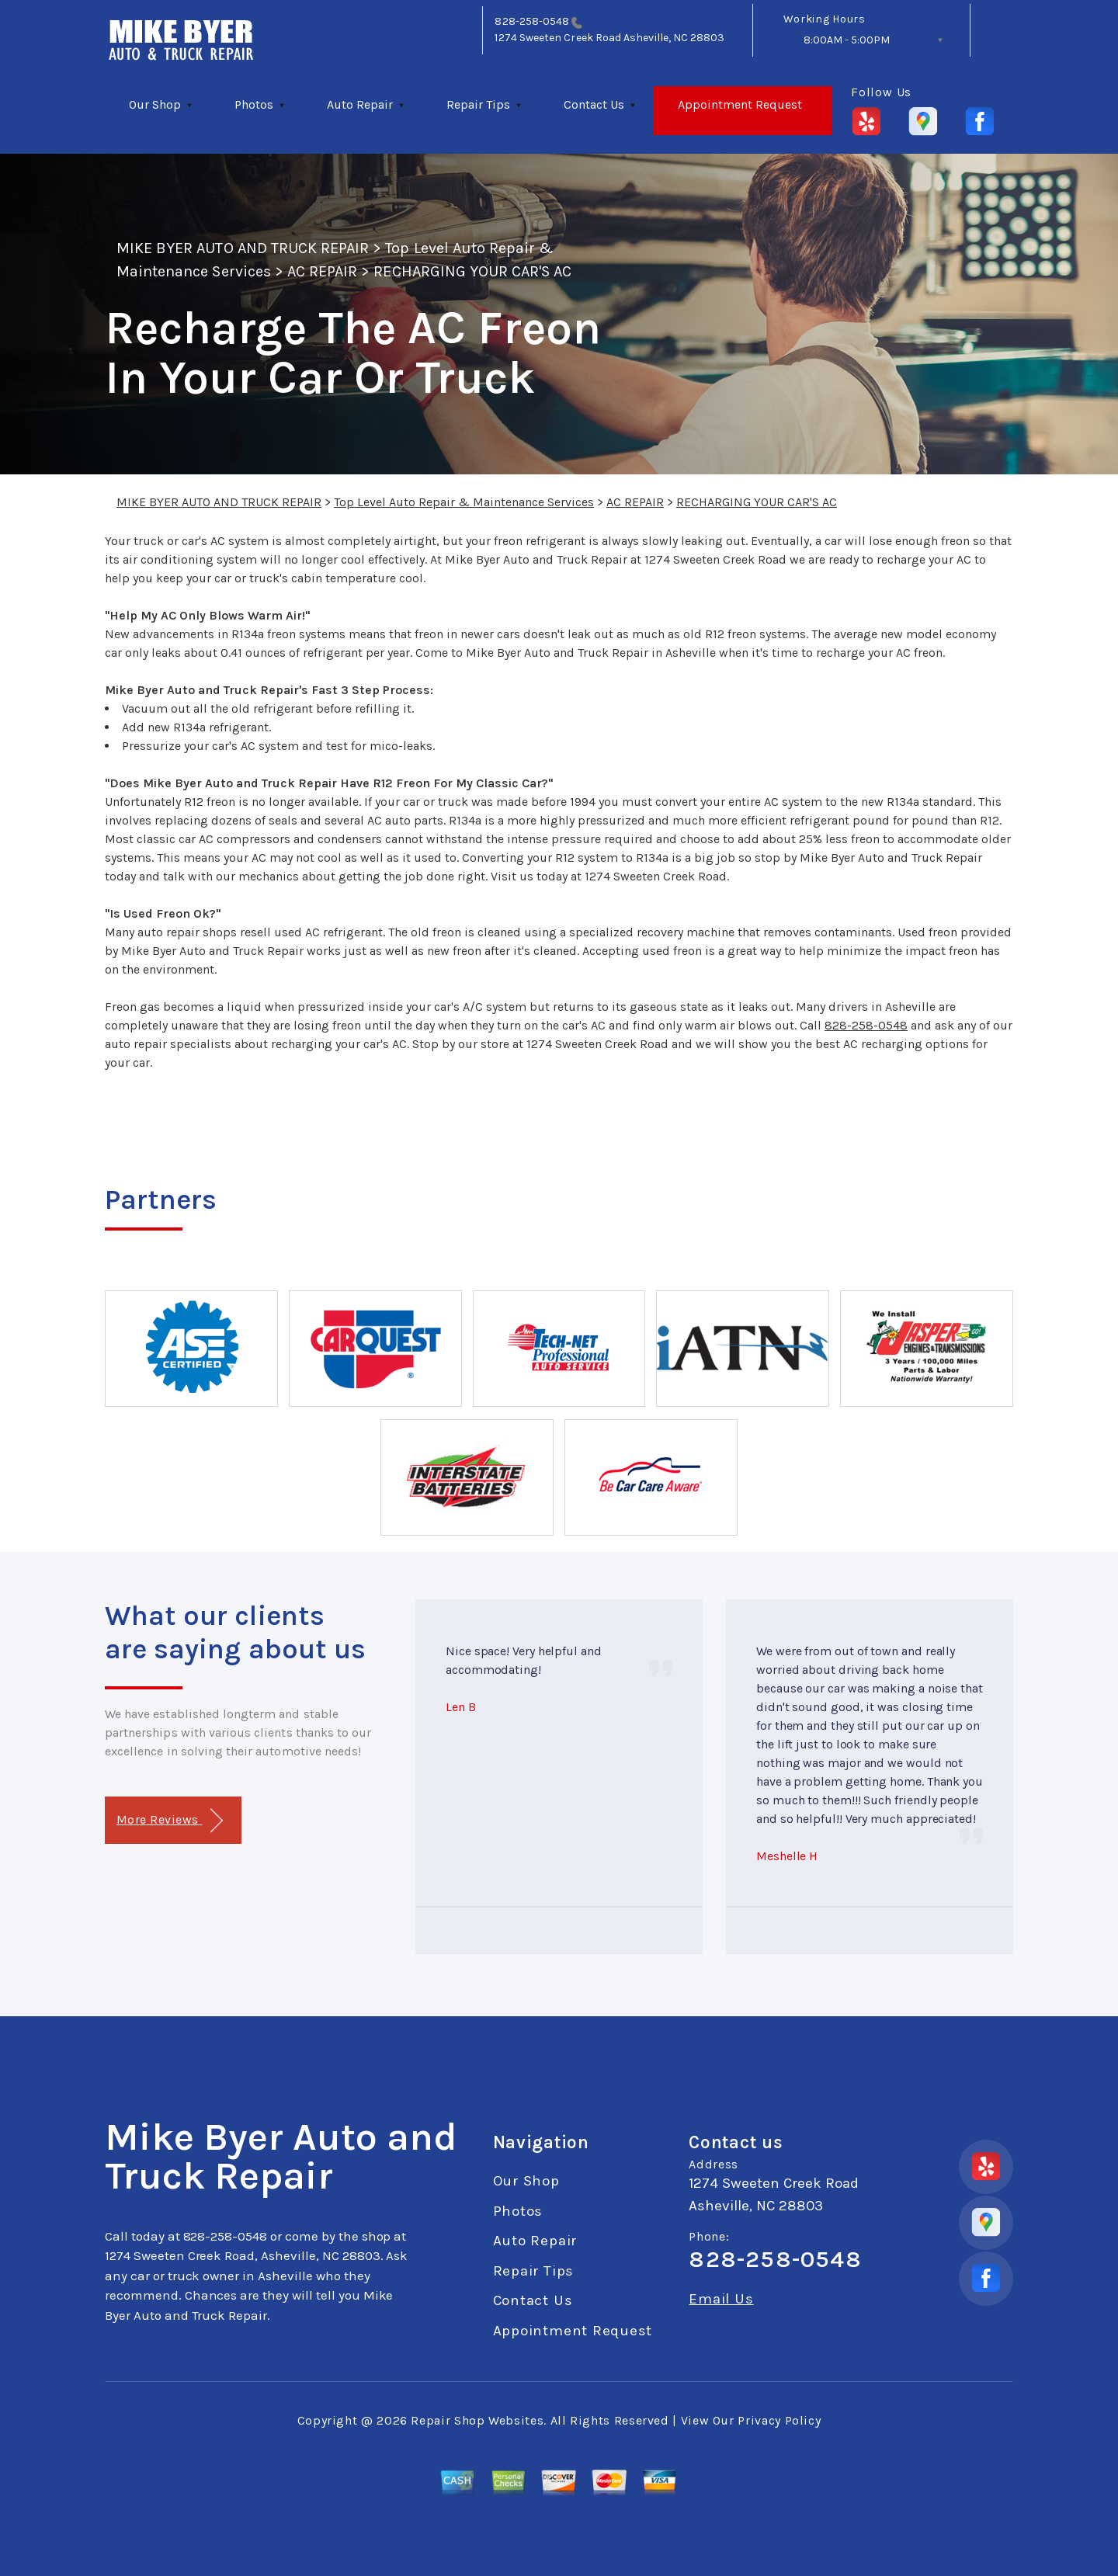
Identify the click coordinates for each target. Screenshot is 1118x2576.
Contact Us (594, 104)
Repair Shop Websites (477, 2420)
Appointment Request (740, 104)
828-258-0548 (532, 21)
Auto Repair (360, 104)
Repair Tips (478, 104)
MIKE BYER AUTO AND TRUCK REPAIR (242, 248)
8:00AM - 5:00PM (847, 40)
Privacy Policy (779, 2420)
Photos (253, 104)
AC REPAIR (322, 271)
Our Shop (155, 104)
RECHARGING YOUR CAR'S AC (472, 271)
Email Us (721, 2299)
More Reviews (169, 1821)
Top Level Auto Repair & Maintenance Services (464, 502)
